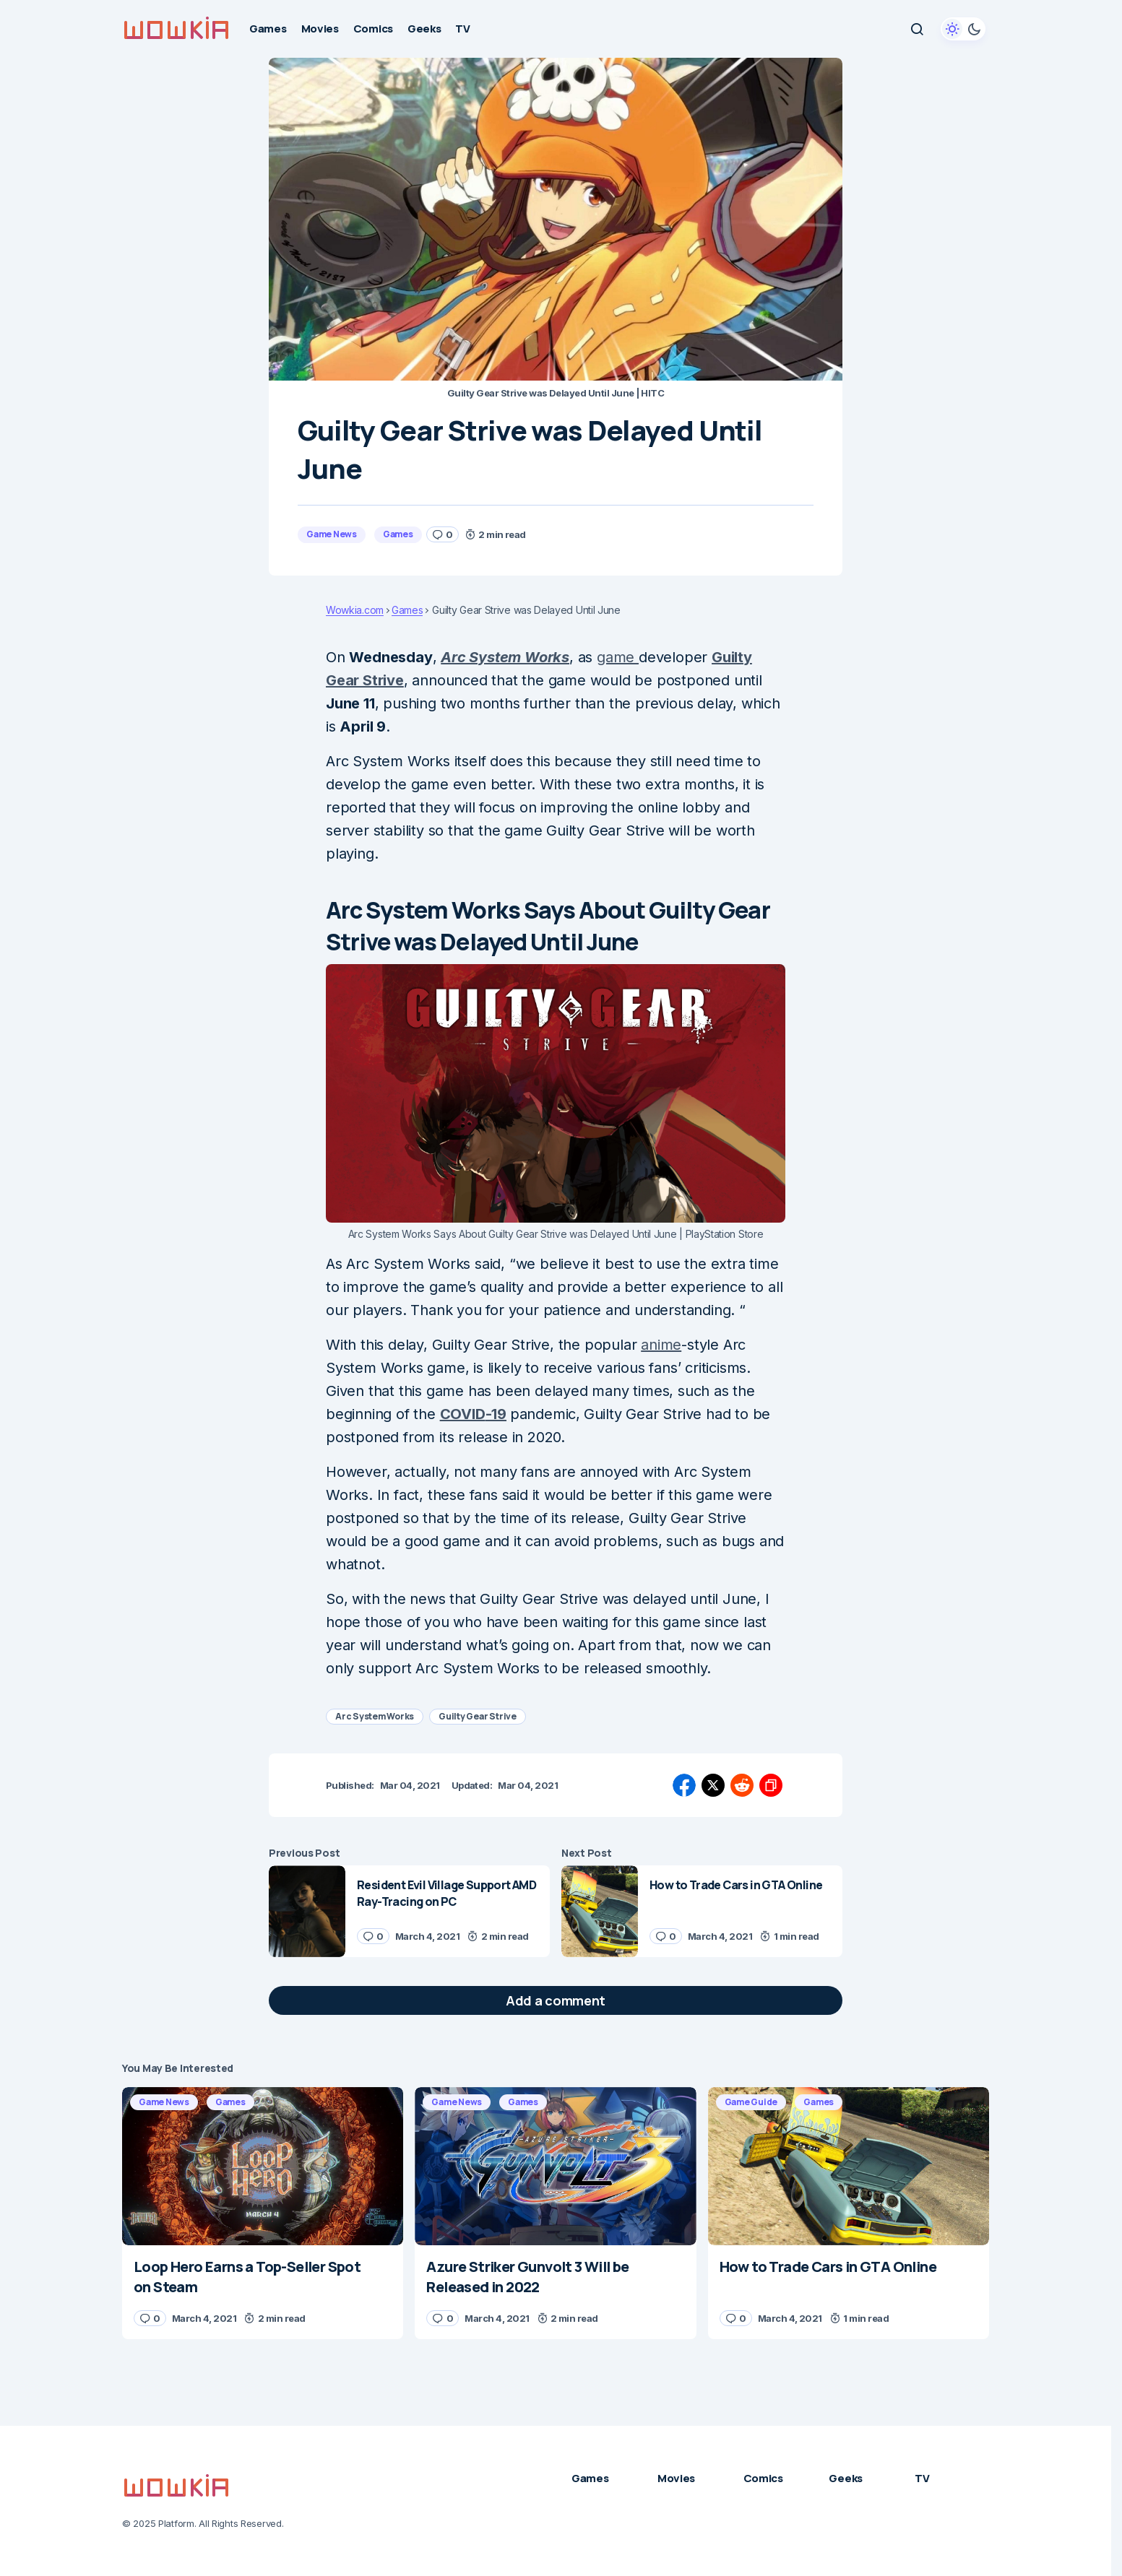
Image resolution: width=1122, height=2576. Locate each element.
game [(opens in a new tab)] (618, 657)
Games (398, 534)
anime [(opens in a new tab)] (661, 1344)
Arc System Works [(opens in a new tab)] (505, 657)
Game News (331, 534)
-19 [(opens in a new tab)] (496, 1414)
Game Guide (751, 2102)
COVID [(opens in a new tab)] (463, 1414)
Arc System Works (374, 1716)
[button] (916, 29)
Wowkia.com (355, 610)
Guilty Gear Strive (478, 1716)
